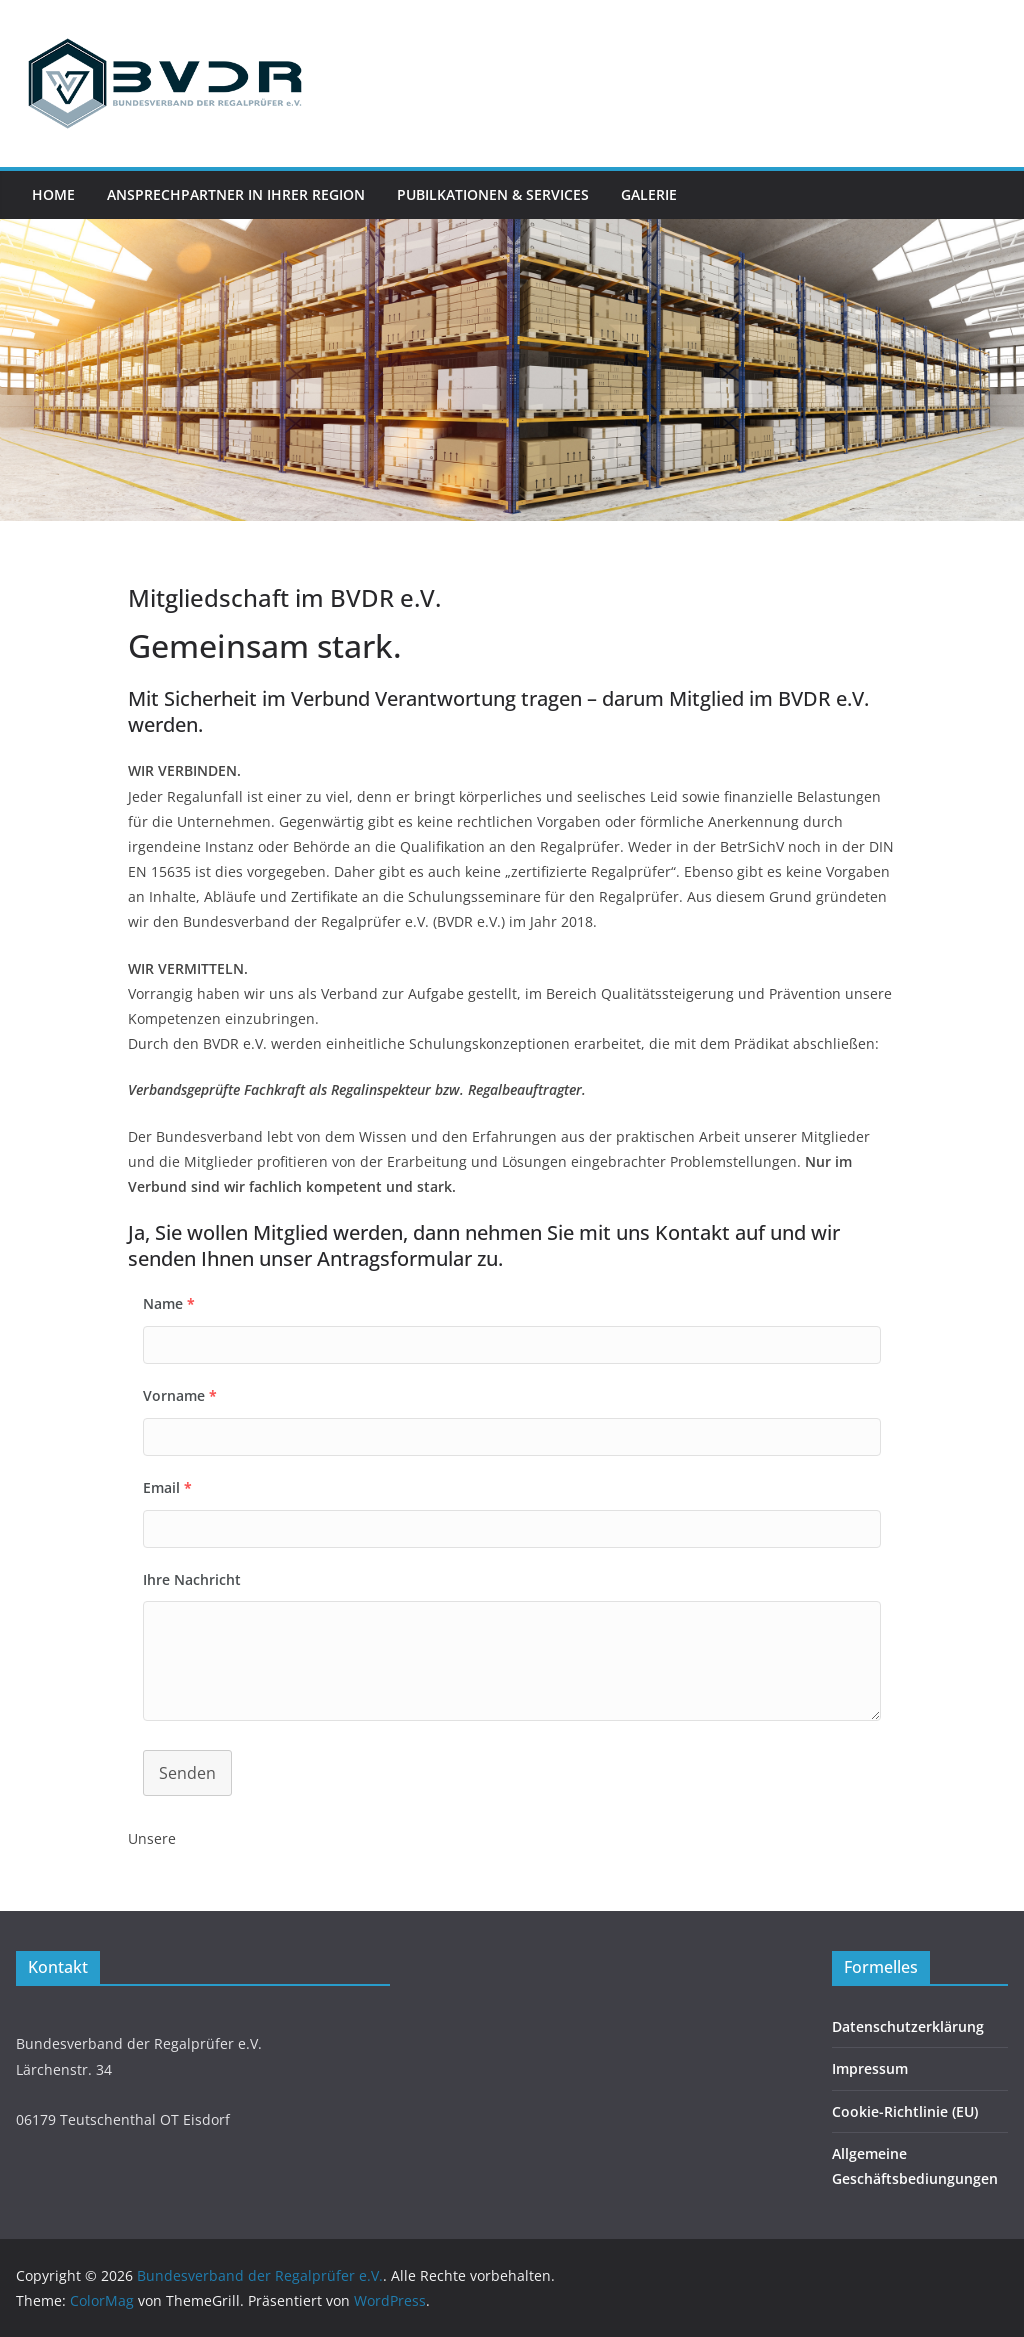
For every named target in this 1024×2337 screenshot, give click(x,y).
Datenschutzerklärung (908, 2026)
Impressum (870, 2068)
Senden (187, 1773)
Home (53, 194)
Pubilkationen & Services (493, 194)
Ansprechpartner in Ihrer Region (236, 194)
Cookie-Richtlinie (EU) (905, 2111)
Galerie (649, 194)
